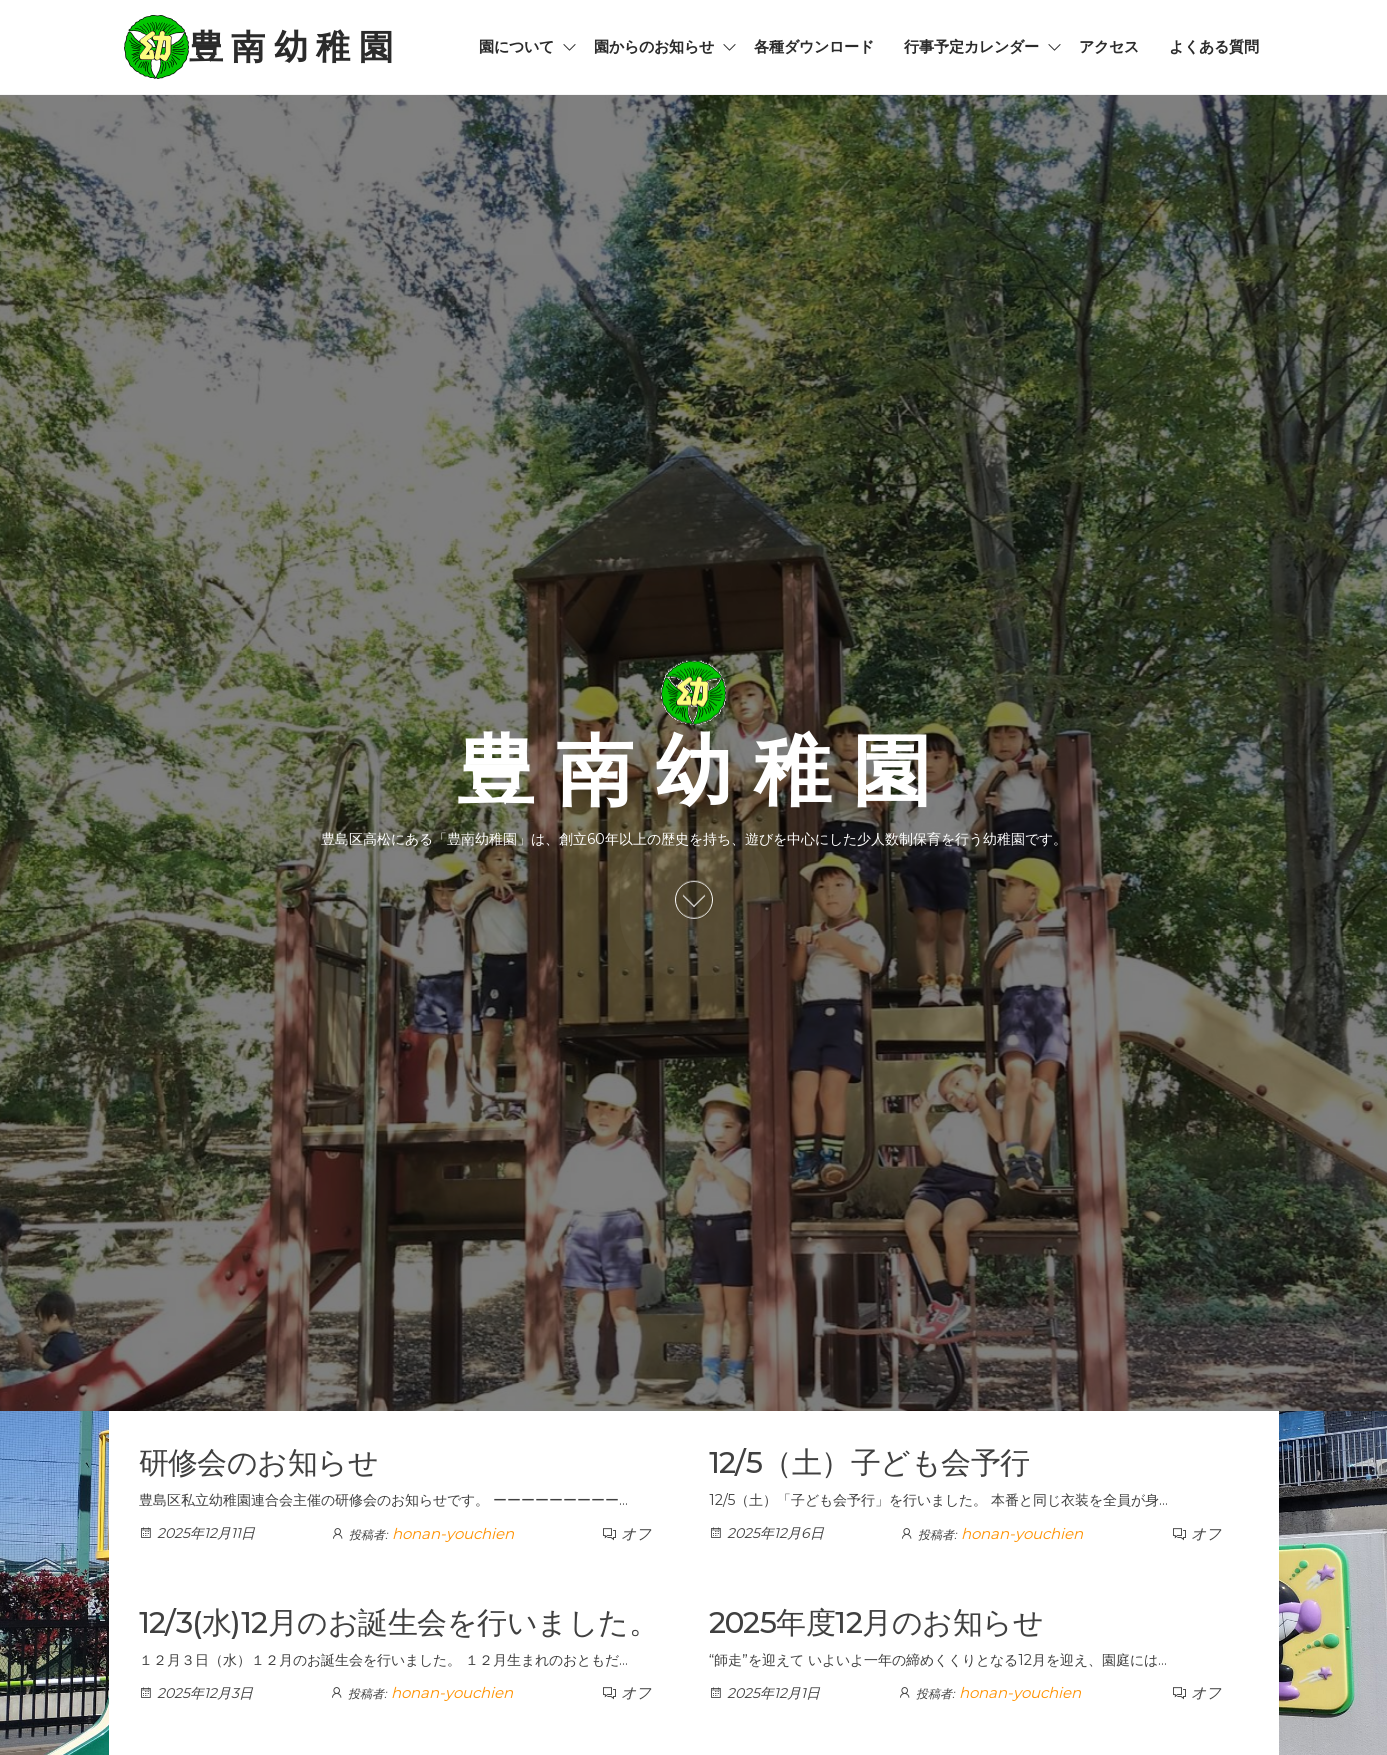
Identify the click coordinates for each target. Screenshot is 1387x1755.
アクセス (1109, 46)
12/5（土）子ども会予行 (869, 1462)
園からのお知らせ (654, 46)
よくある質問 (1214, 46)
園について (516, 46)
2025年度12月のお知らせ (876, 1622)
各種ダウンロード (814, 46)
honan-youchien (453, 1533)
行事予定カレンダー (971, 46)
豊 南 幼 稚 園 (291, 47)
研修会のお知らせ (259, 1462)
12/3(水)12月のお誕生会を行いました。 (399, 1622)
